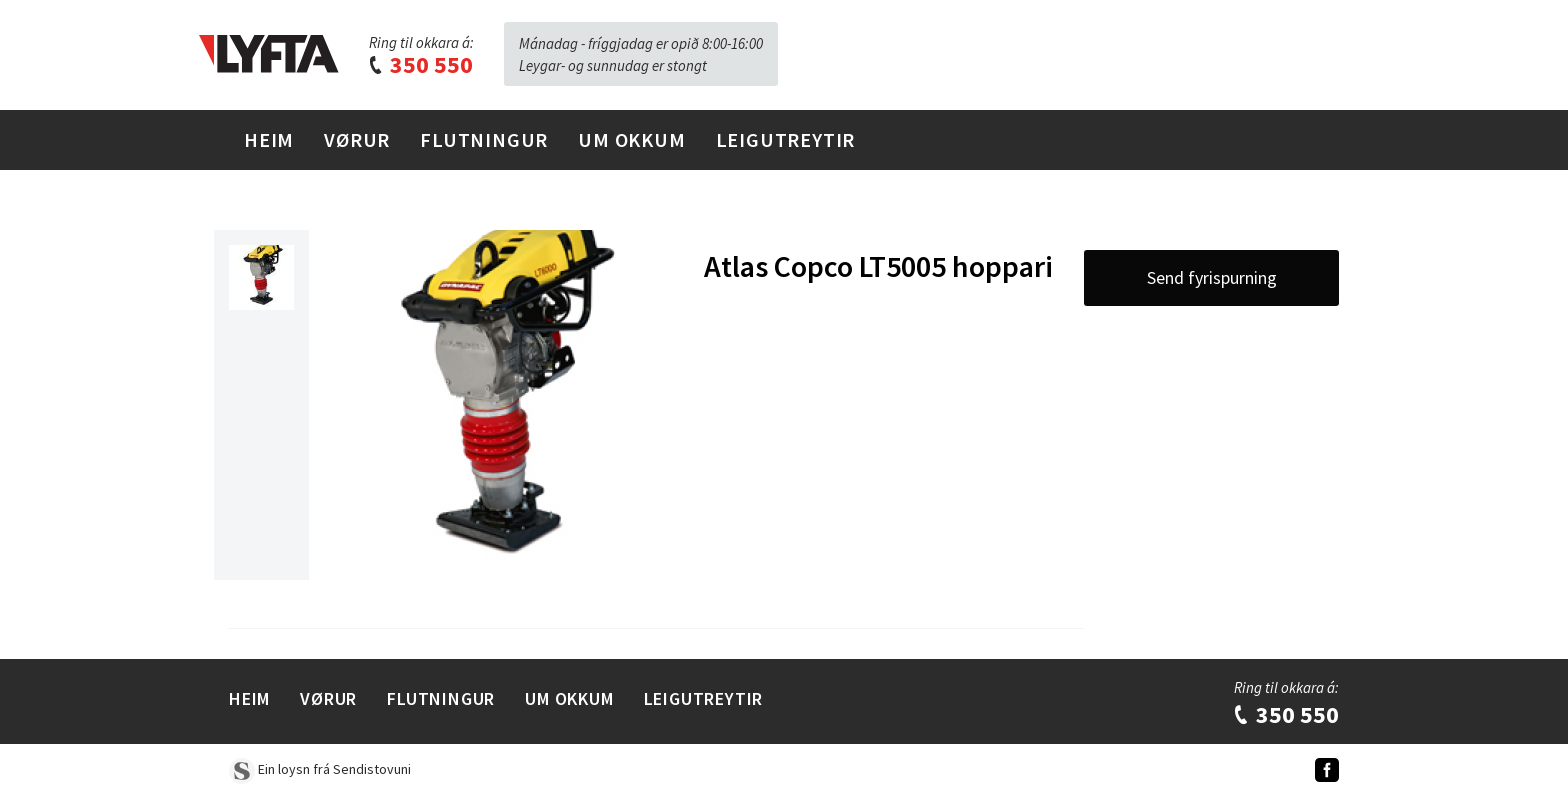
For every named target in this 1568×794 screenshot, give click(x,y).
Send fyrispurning (1212, 277)
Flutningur (484, 139)
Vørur (357, 139)
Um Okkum (631, 139)
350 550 (420, 64)
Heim (269, 139)
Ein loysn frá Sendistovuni (320, 769)
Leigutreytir (786, 139)
